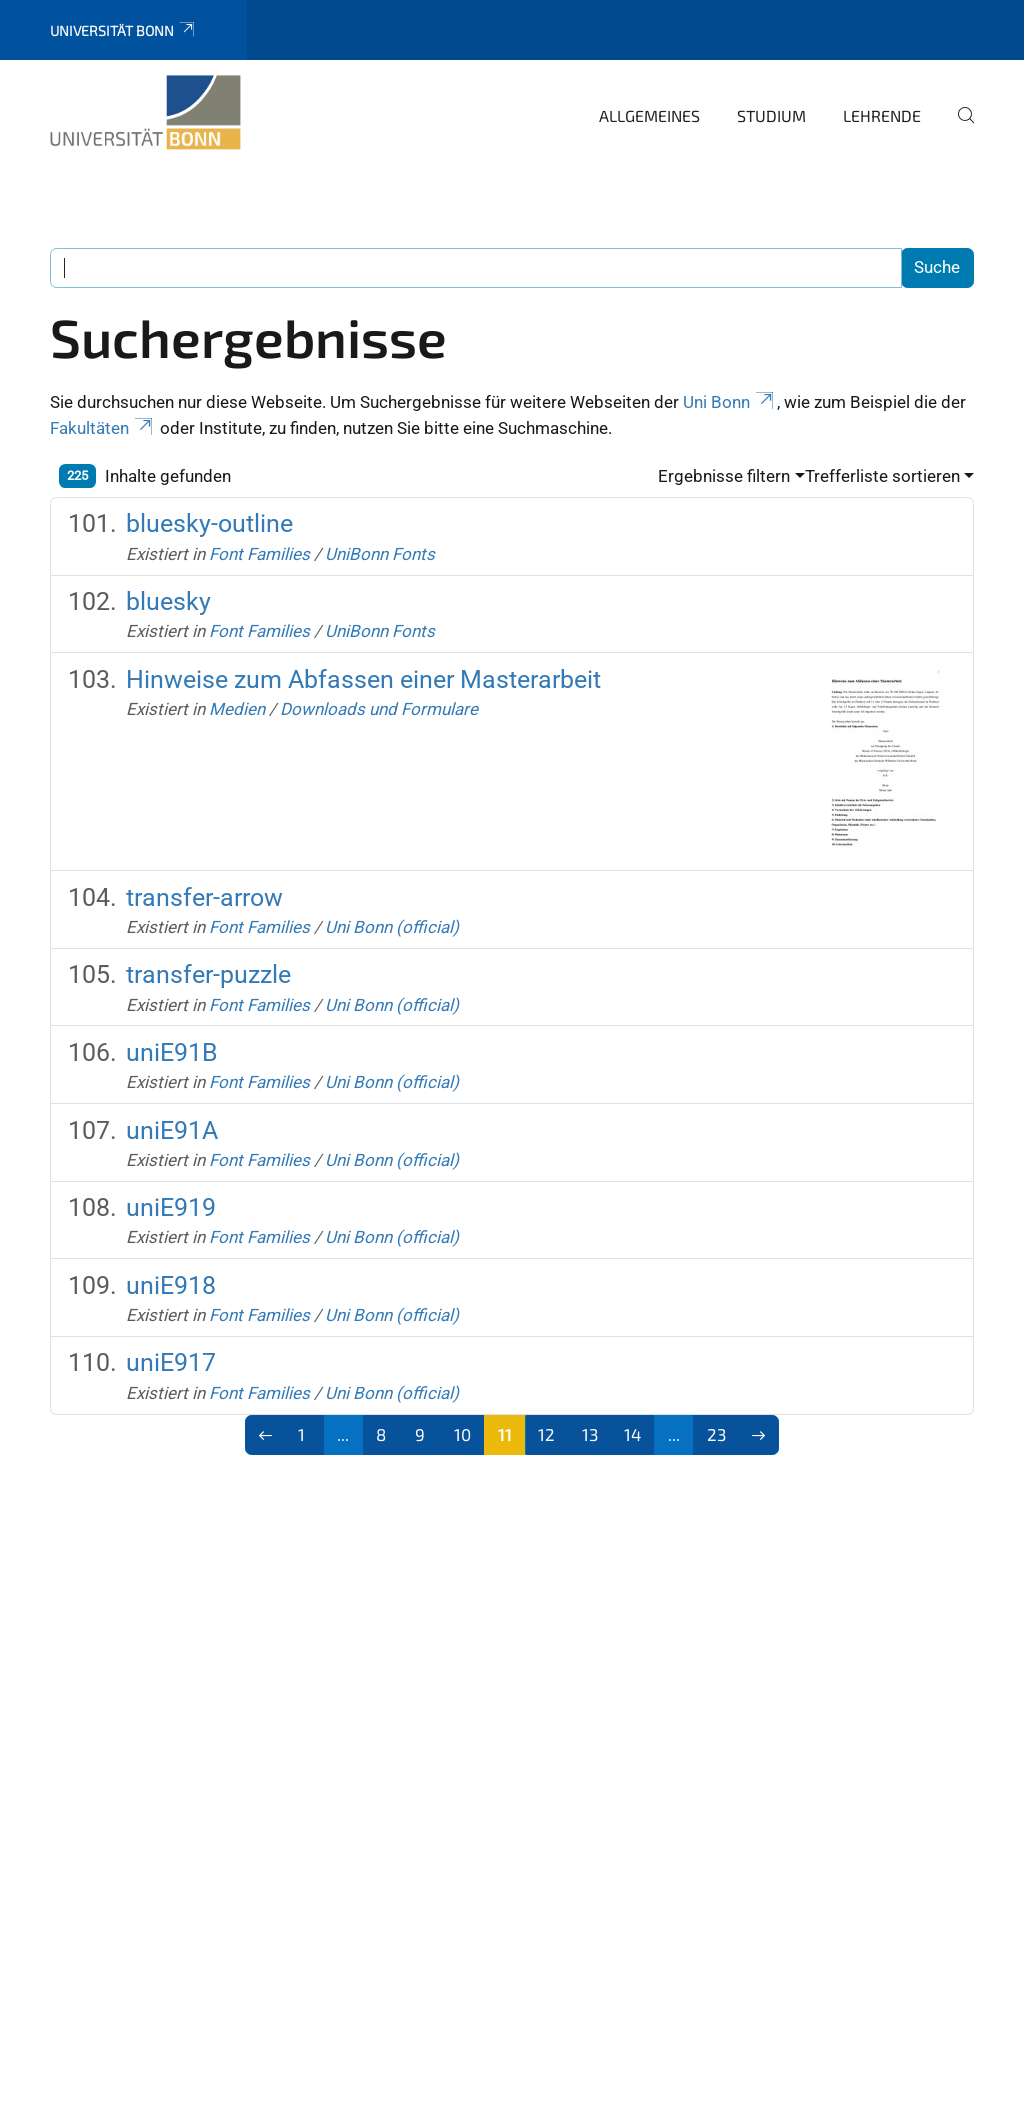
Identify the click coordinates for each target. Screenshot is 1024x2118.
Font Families (259, 554)
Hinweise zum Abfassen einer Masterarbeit (363, 679)
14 (632, 1434)
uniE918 (171, 1285)
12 (546, 1434)
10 (462, 1434)
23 (716, 1434)
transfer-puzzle (208, 974)
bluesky (168, 601)
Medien (237, 709)
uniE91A (172, 1130)
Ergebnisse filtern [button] (724, 476)
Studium (771, 115)
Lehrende (882, 115)
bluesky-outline (209, 523)
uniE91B (172, 1052)
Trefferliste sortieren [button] (882, 476)
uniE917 (171, 1362)
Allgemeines (649, 115)
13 (590, 1434)
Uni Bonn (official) (392, 927)
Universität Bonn (123, 30)
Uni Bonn (730, 402)
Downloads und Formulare (379, 709)
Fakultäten (103, 428)
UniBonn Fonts (380, 554)
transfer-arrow (204, 897)
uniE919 (171, 1207)
